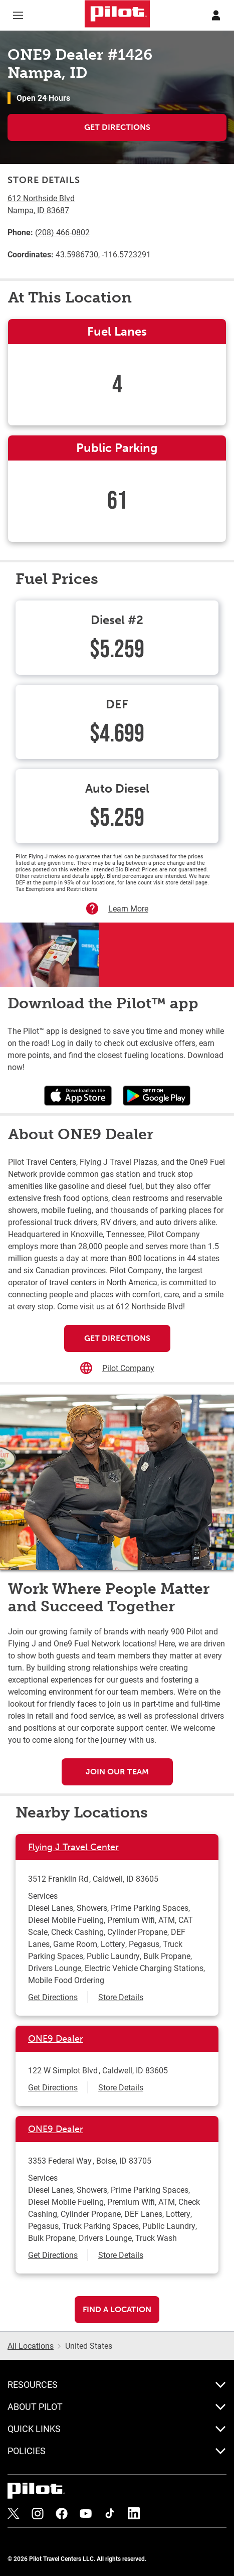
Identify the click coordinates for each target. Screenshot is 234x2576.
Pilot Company (128, 1367)
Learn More (128, 908)
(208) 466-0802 (62, 232)
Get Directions (117, 127)
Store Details (120, 1997)
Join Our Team (117, 1771)
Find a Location (117, 2309)
